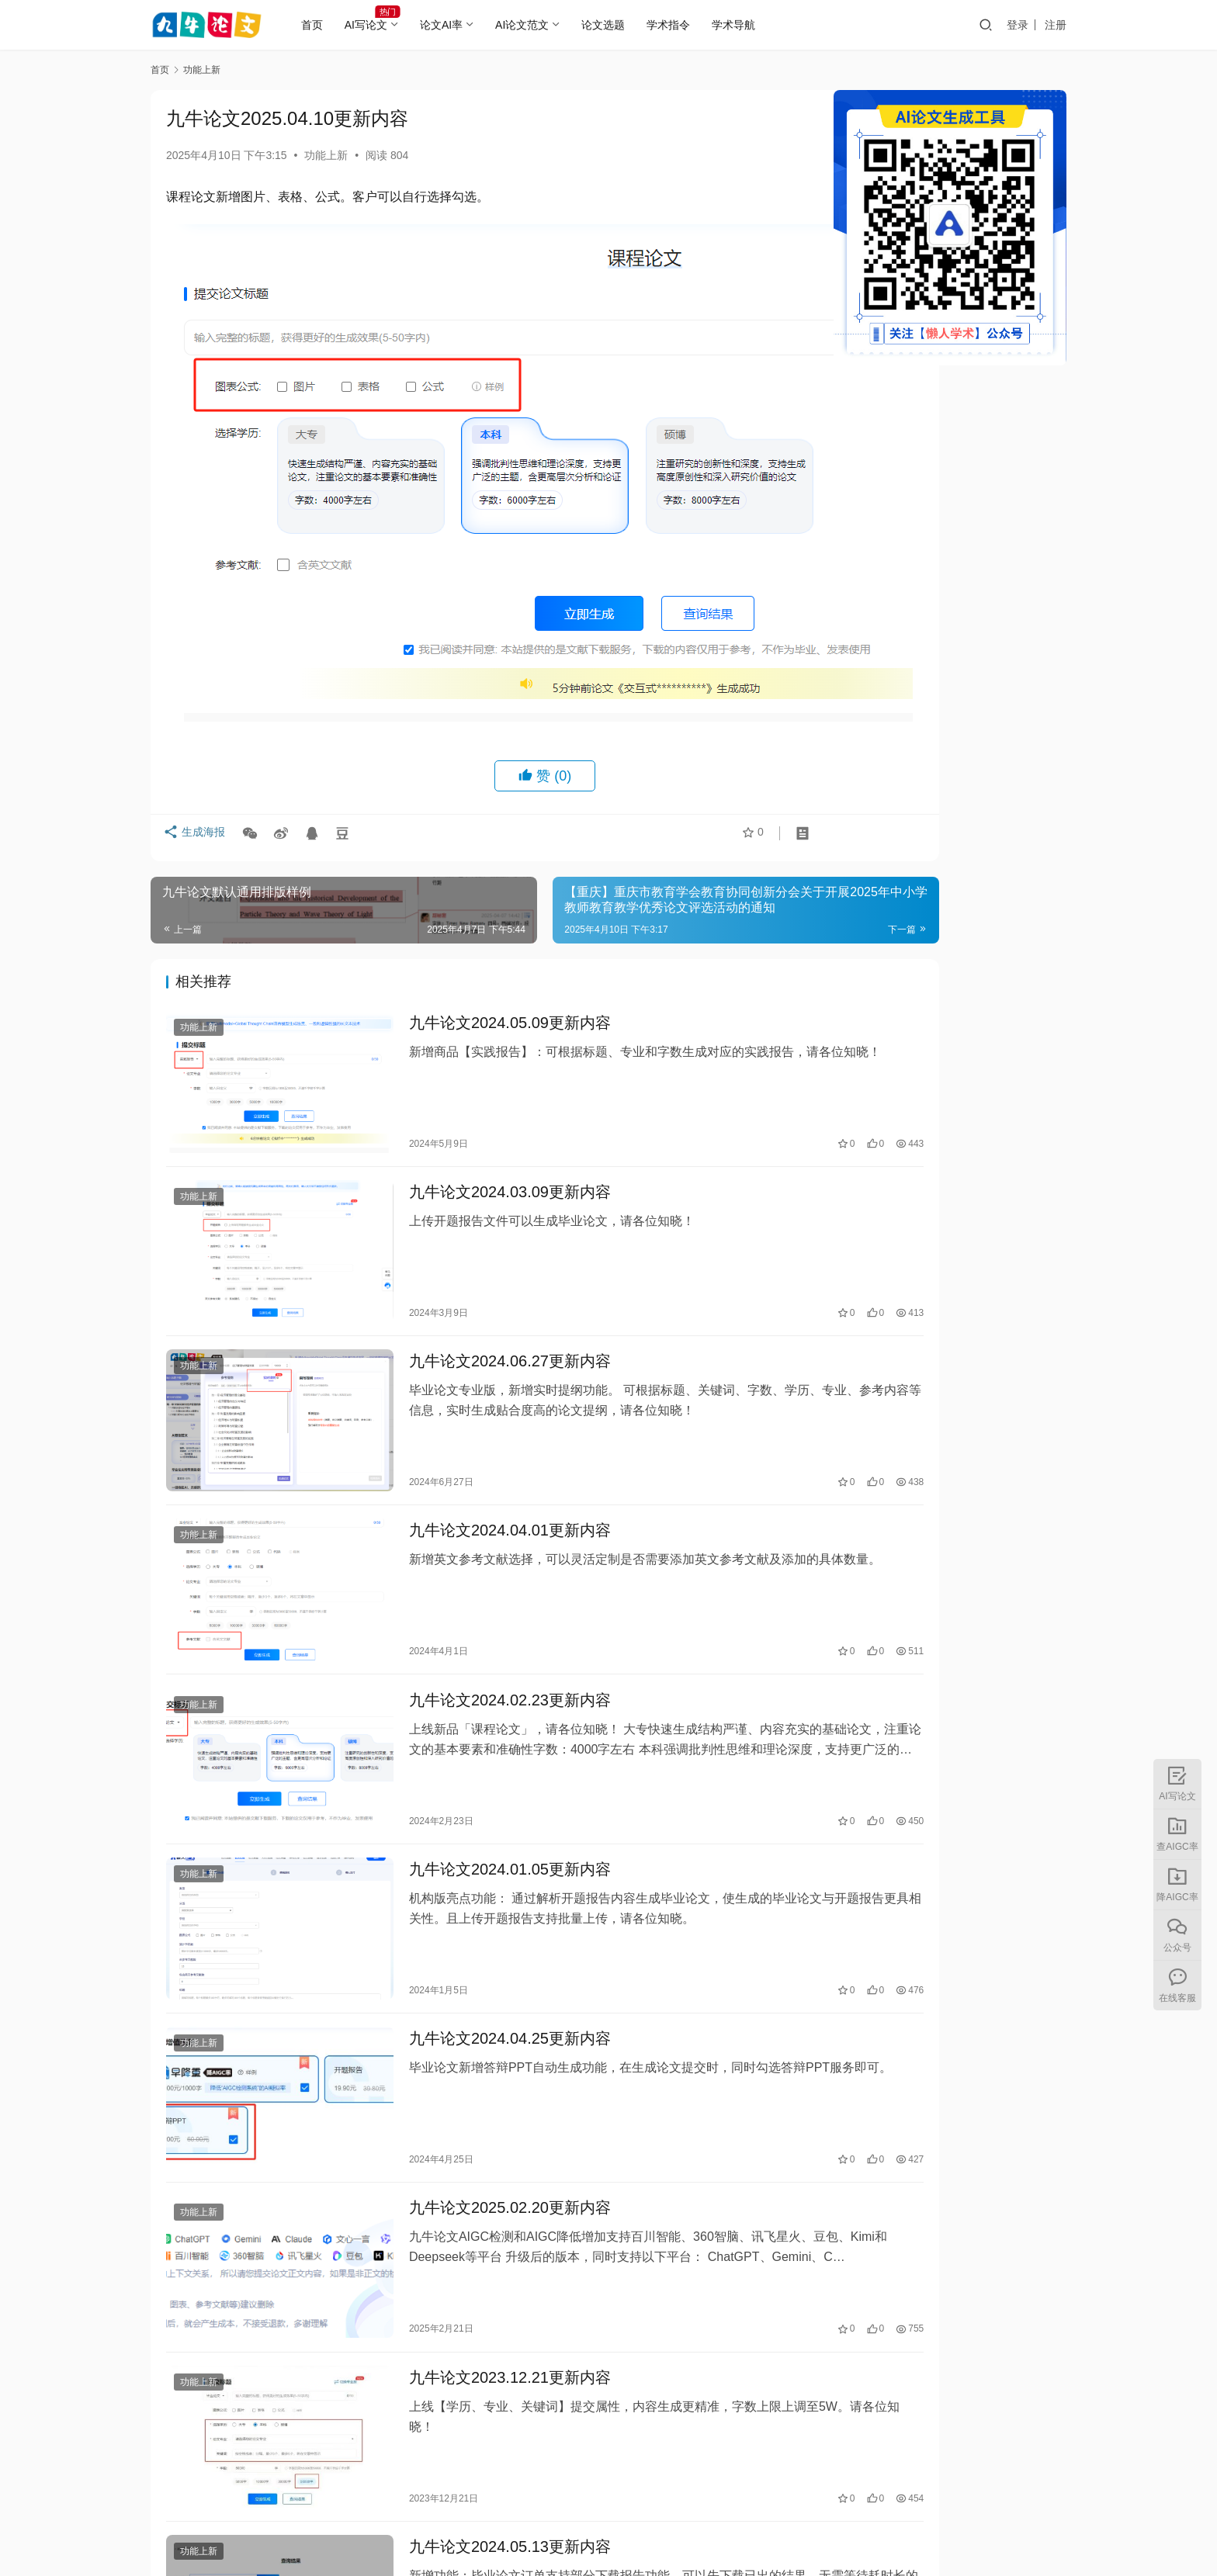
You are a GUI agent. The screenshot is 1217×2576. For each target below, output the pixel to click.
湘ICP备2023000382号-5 (704, 2528)
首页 (335, 25)
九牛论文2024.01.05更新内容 (473, 1707)
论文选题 (626, 25)
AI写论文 (389, 25)
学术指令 (691, 25)
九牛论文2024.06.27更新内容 (473, 1253)
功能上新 (326, 155)
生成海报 (197, 764)
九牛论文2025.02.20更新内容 (473, 2008)
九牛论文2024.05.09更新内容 (473, 951)
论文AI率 (464, 25)
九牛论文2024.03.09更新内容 (473, 1102)
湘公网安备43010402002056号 (852, 2528)
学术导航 (756, 25)
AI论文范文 (545, 25)
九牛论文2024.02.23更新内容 (473, 1555)
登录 (1017, 25)
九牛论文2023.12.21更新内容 (473, 2160)
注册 (1055, 25)
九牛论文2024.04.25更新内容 (473, 1857)
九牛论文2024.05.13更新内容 (473, 2311)
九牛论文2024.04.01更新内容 (473, 1404)
